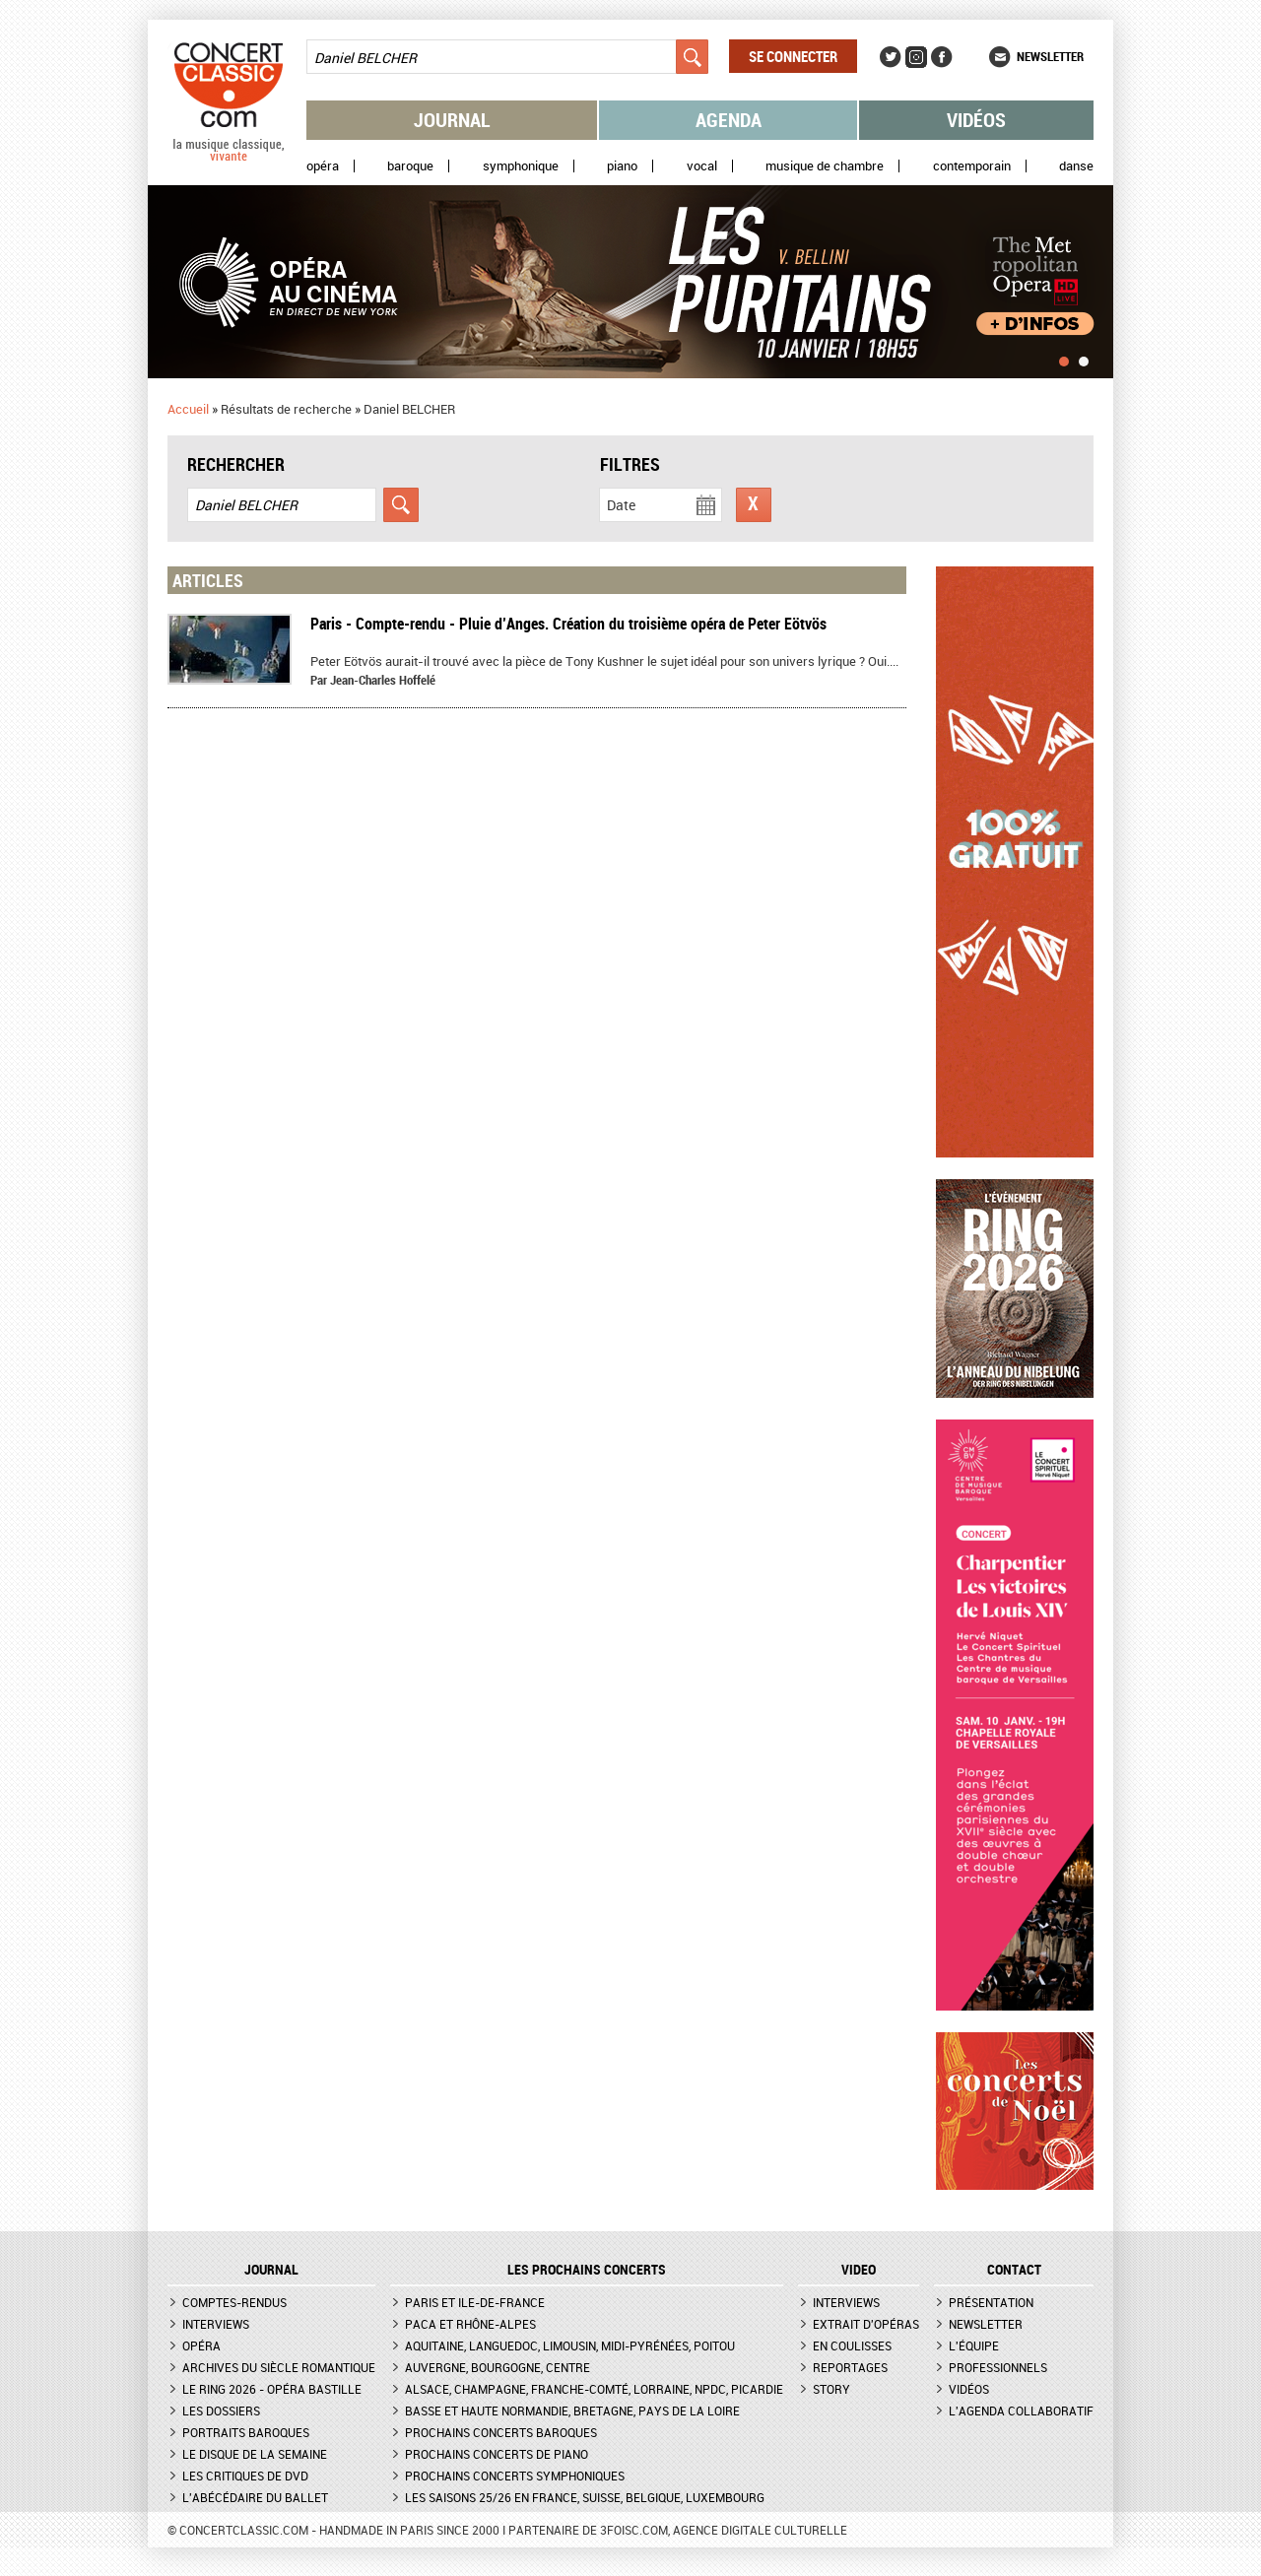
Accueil (188, 409)
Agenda (729, 119)
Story (831, 2389)
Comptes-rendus (234, 2302)
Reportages (850, 2367)
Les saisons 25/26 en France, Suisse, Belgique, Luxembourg (584, 2497)
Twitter (890, 57)
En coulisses (852, 2345)
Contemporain (972, 166)
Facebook (942, 57)
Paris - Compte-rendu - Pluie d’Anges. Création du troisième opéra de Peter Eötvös (568, 623)
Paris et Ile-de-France (475, 2302)
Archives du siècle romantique (278, 2367)
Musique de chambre (824, 166)
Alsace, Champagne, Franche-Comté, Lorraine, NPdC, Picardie (594, 2389)
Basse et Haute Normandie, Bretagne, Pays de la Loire (572, 2410)
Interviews (215, 2324)
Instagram (916, 57)
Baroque (410, 166)
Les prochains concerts (586, 2270)
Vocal (702, 166)
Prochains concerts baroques (501, 2432)
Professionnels (998, 2367)
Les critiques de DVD (245, 2475)
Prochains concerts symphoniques (515, 2475)
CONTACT (1014, 2270)
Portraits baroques (245, 2432)
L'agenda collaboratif (1021, 2410)
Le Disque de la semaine (254, 2454)
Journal (452, 119)
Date (621, 504)
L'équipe (974, 2345)
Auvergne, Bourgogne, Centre (497, 2367)
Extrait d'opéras (866, 2324)
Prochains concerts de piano (496, 2454)
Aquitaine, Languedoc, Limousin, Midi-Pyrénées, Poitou (570, 2345)
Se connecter (793, 56)
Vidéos (976, 119)
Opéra (322, 166)
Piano (622, 166)
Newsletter (1050, 56)
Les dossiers (221, 2410)
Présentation (991, 2302)
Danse (1076, 166)
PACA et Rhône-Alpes (470, 2324)
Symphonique (521, 166)
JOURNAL (271, 2270)
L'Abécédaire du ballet (255, 2497)
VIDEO (858, 2270)
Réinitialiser (753, 505)
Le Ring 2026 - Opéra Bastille (272, 2389)
